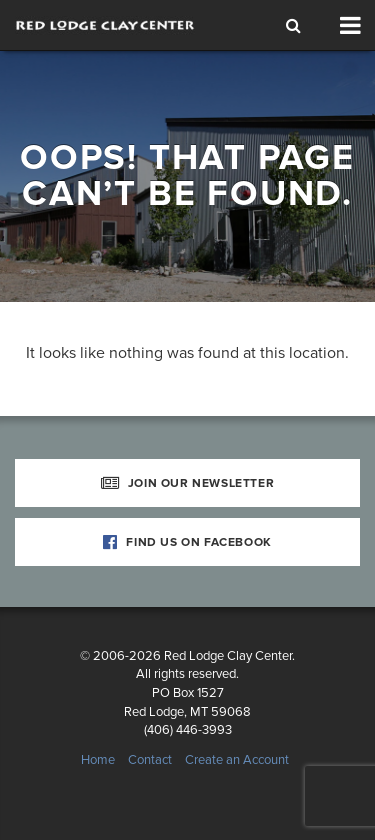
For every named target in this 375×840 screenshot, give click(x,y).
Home (98, 760)
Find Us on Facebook (187, 542)
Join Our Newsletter (188, 483)
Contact (150, 760)
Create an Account (237, 760)
